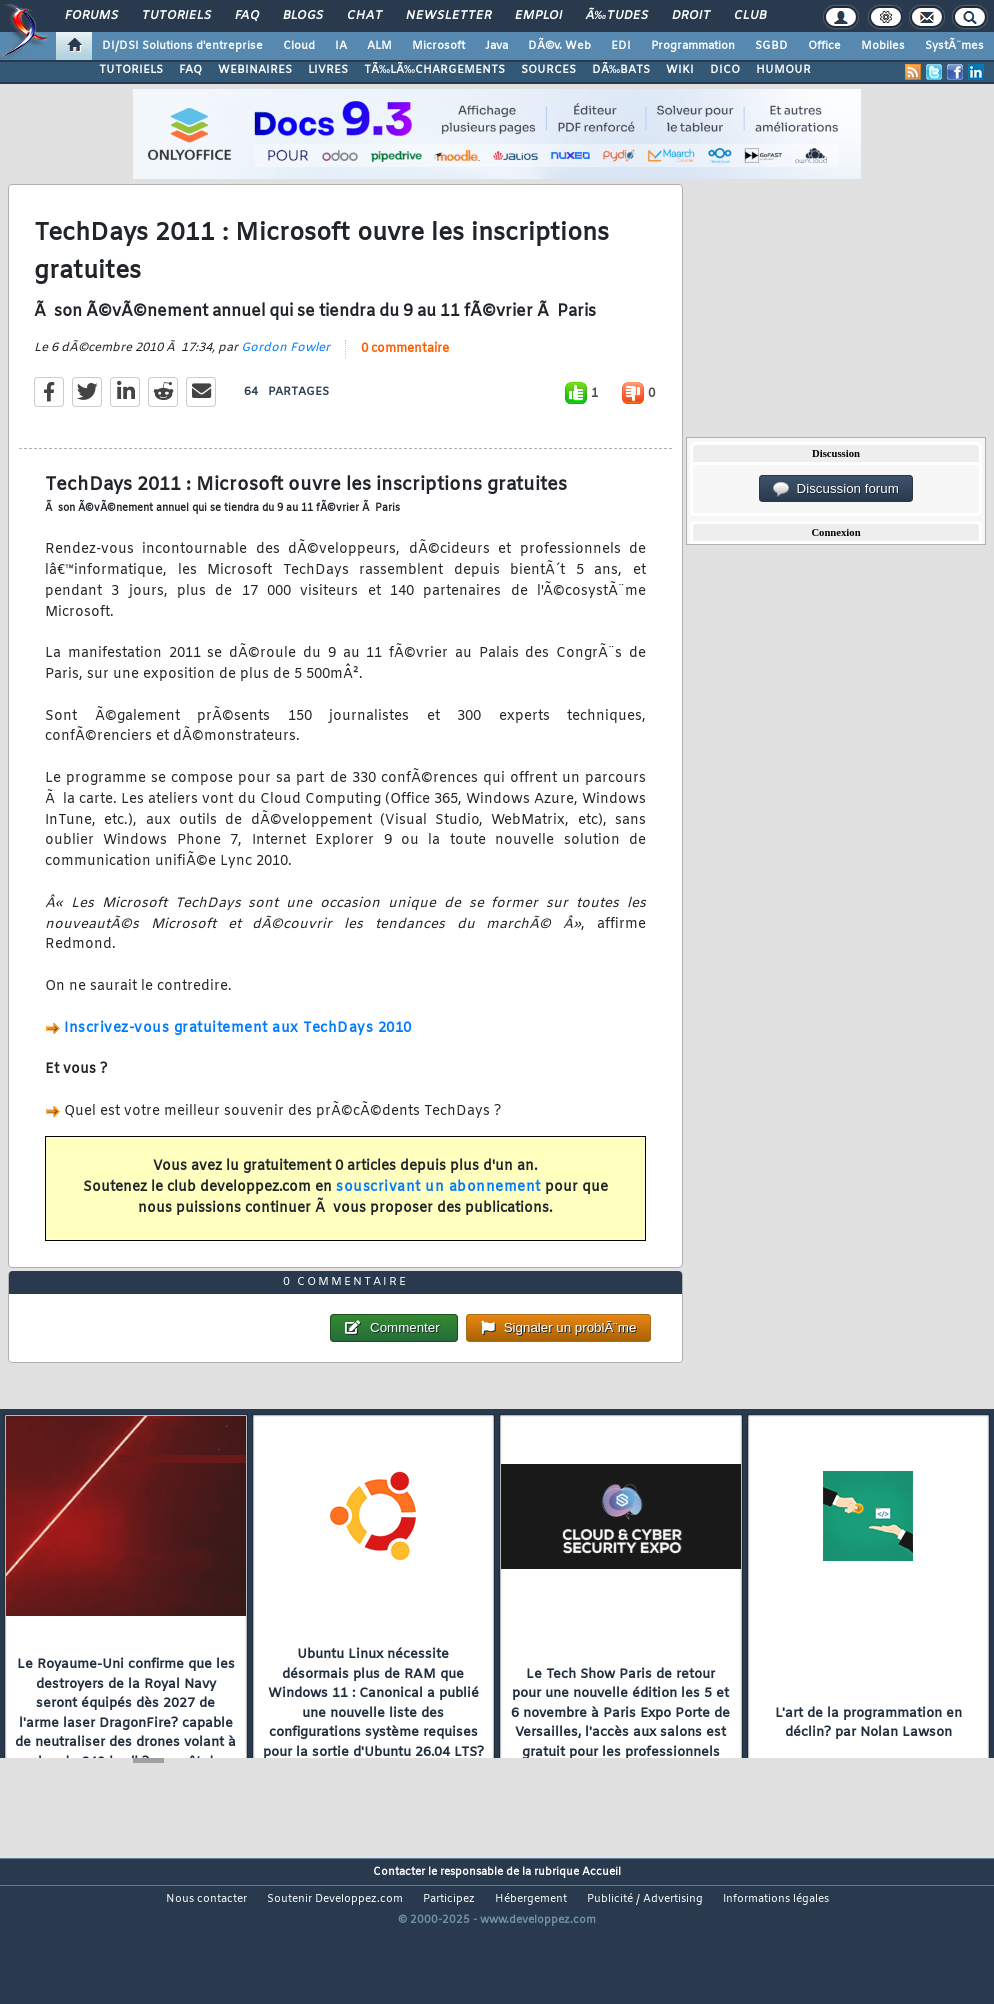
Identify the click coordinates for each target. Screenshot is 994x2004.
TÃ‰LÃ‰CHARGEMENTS (434, 70)
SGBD (771, 46)
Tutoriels (176, 16)
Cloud (299, 46)
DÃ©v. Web (559, 46)
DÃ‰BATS (621, 70)
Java (496, 46)
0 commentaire (405, 370)
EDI (621, 46)
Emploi (538, 16)
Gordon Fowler (285, 369)
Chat (364, 16)
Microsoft (438, 46)
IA (341, 46)
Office (824, 46)
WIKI (680, 70)
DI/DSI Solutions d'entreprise (182, 46)
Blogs (303, 16)
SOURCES (548, 70)
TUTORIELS (131, 70)
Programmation (693, 46)
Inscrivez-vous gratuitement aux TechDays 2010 (238, 1049)
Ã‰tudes (617, 16)
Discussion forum (836, 489)
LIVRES (328, 70)
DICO (725, 70)
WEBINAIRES (255, 70)
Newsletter (448, 16)
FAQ (247, 16)
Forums (91, 16)
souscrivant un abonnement (438, 1208)
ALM (379, 46)
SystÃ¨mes (954, 46)
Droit (691, 16)
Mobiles (883, 46)
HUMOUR (783, 70)
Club (750, 16)
